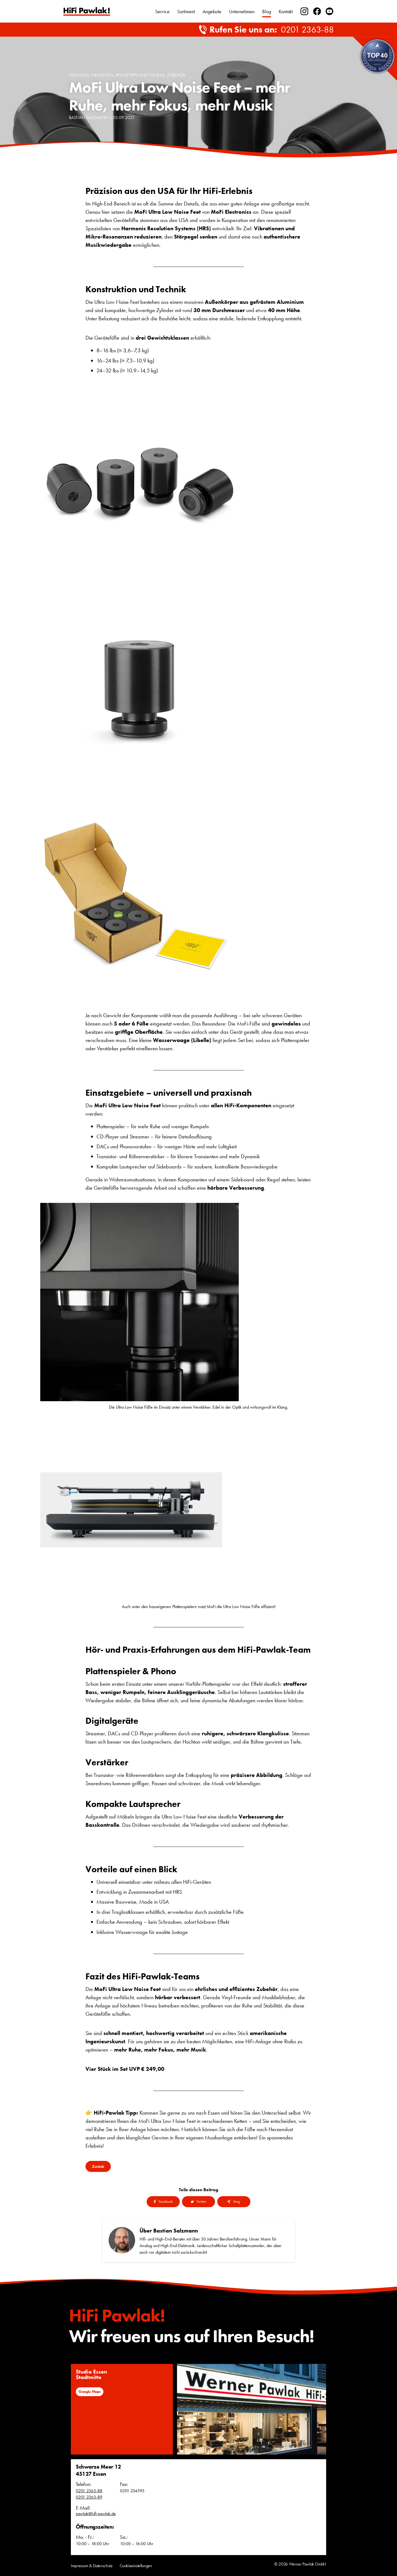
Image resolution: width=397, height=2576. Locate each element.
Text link (86, 11)
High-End (79, 75)
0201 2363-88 (307, 30)
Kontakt (286, 11)
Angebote (212, 11)
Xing (233, 2201)
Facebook (163, 2201)
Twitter (198, 2201)
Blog (266, 11)
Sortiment (186, 11)
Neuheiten (102, 75)
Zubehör (176, 75)
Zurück (98, 2166)
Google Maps (90, 2391)
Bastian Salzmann (88, 117)
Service (162, 11)
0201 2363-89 (89, 2497)
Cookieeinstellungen (136, 2566)
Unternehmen (241, 11)
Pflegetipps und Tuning (140, 75)
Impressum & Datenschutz (91, 2566)
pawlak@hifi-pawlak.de (96, 2514)
